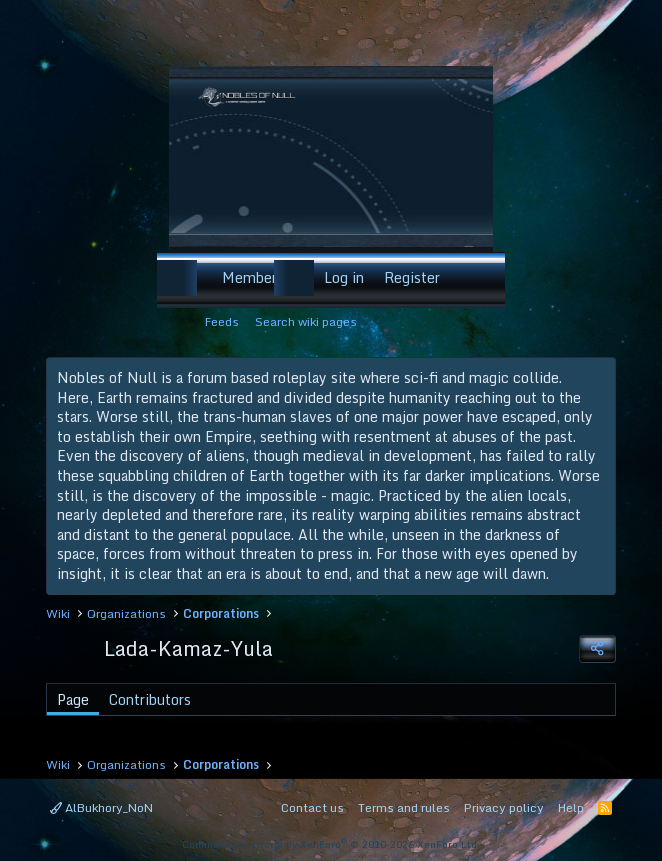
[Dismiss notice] (596, 378)
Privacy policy (504, 807)
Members (253, 277)
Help (571, 807)
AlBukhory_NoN (101, 807)
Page (73, 699)
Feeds (222, 321)
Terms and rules (404, 807)
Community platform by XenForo (331, 844)
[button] (199, 278)
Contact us (312, 807)
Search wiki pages (306, 321)
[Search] (476, 278)
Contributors (150, 699)
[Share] (597, 649)
